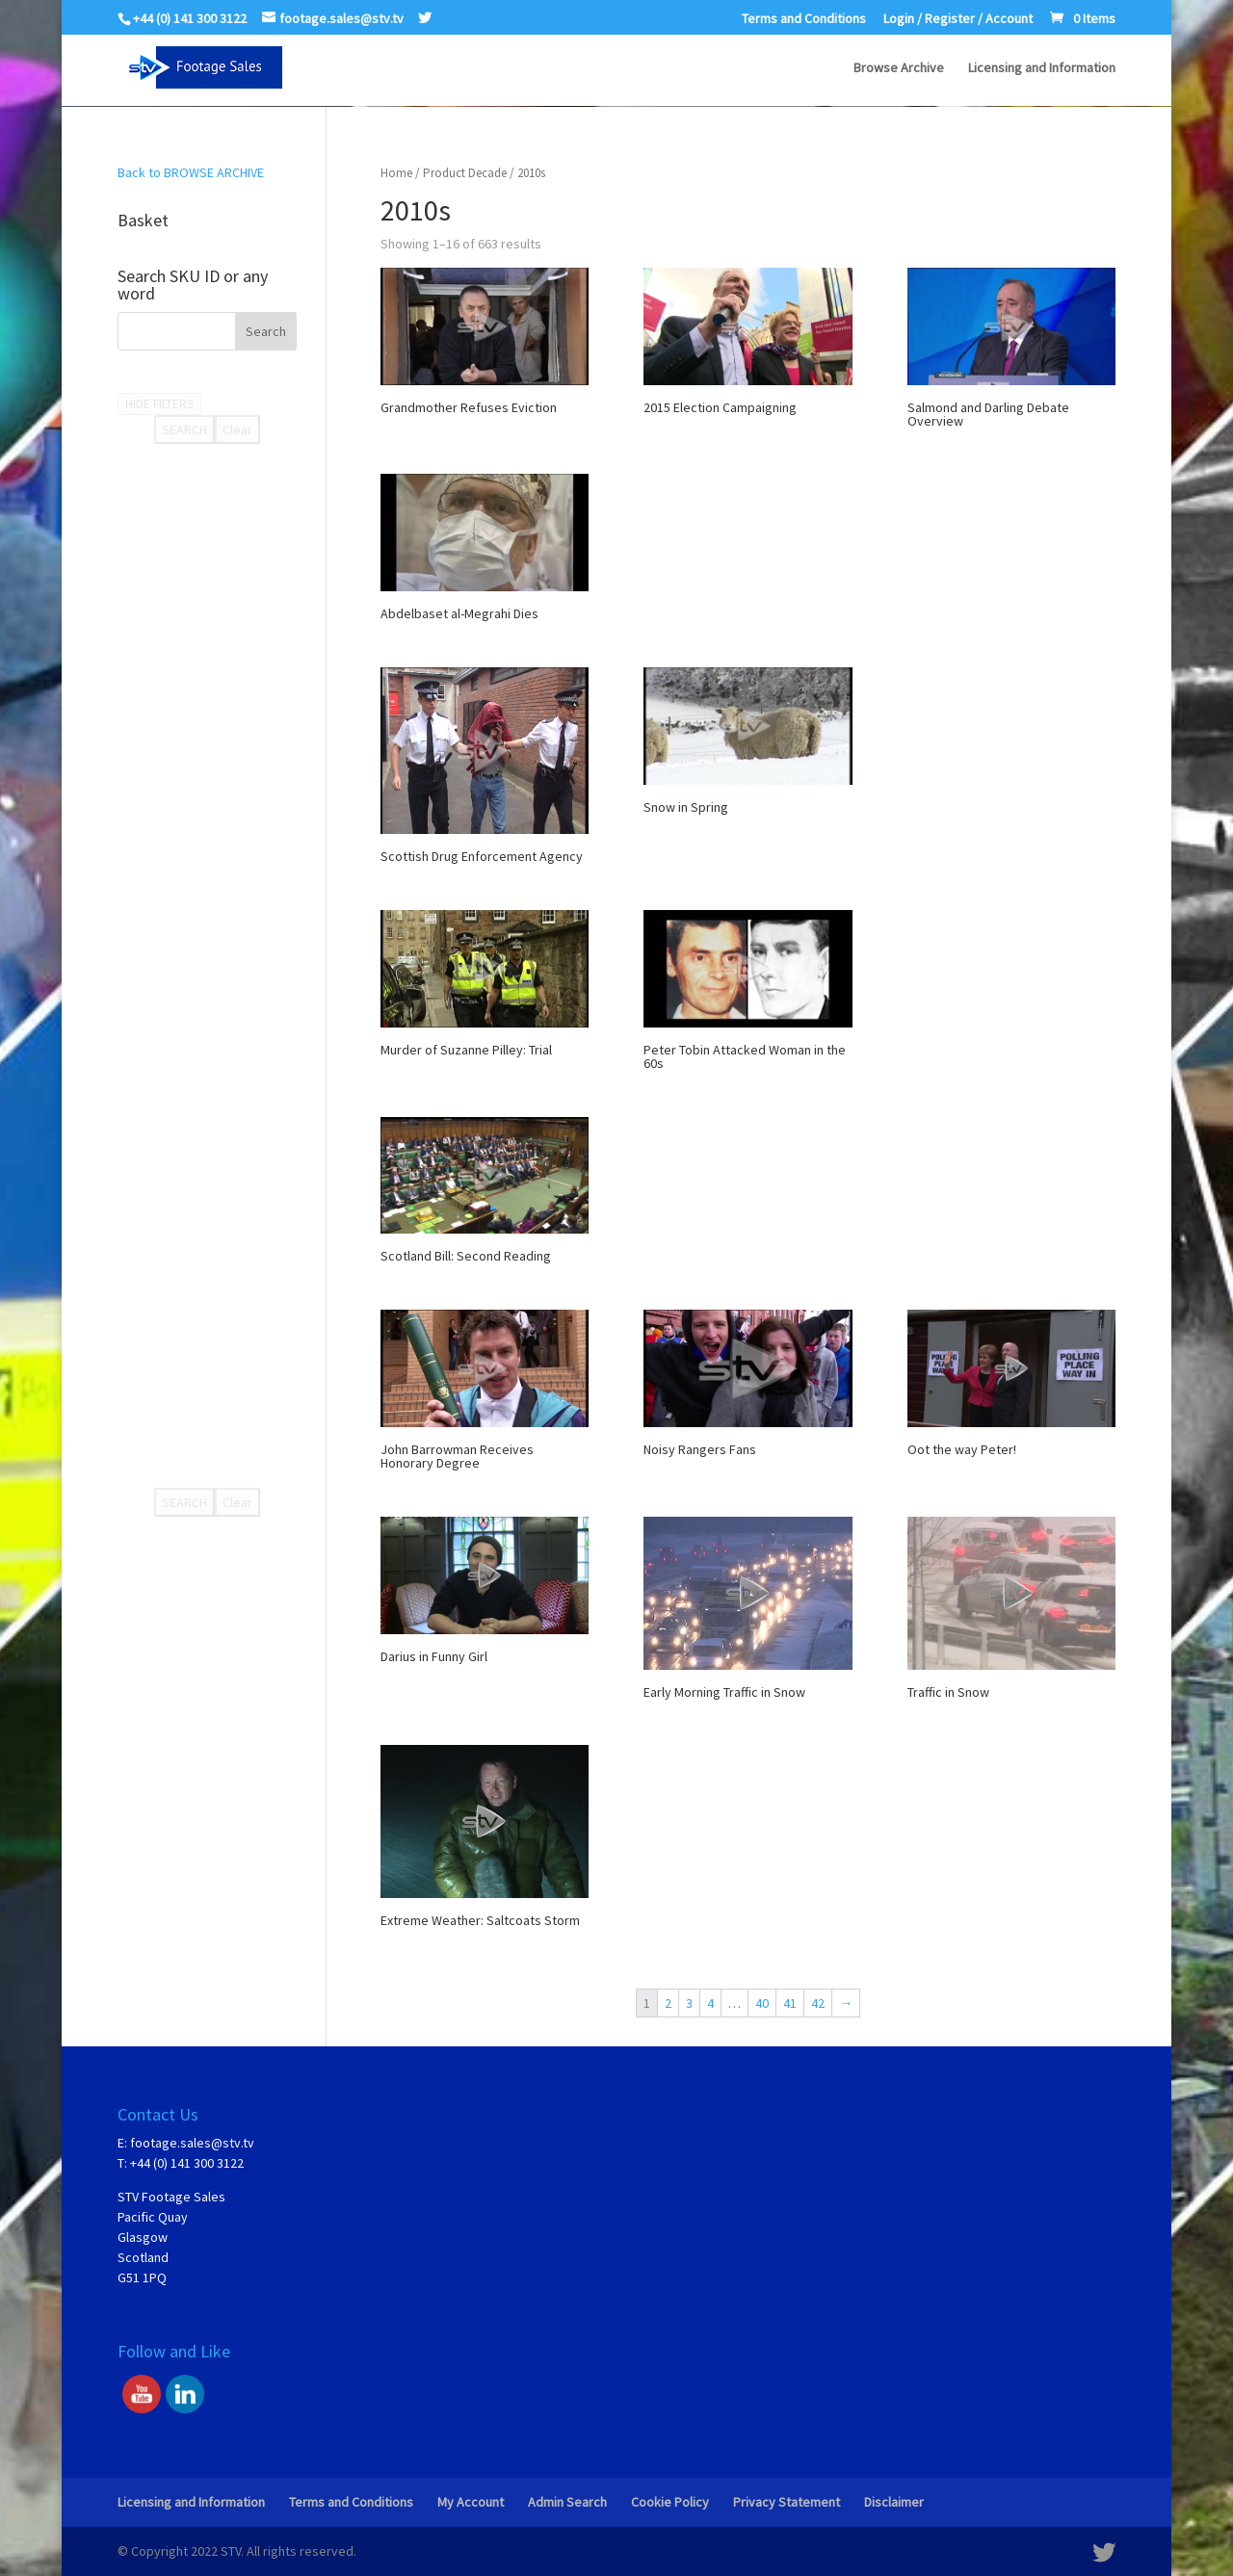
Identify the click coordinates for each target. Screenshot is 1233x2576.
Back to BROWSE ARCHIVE (191, 172)
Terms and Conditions (804, 19)
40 (762, 2003)
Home (396, 173)
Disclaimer (894, 2502)
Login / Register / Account (958, 19)
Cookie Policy (670, 2502)
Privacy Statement (786, 2502)
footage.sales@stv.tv (192, 2142)
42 (818, 2003)
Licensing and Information (1041, 68)
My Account (470, 2502)
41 (790, 2003)
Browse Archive (898, 68)
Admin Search (567, 2502)
